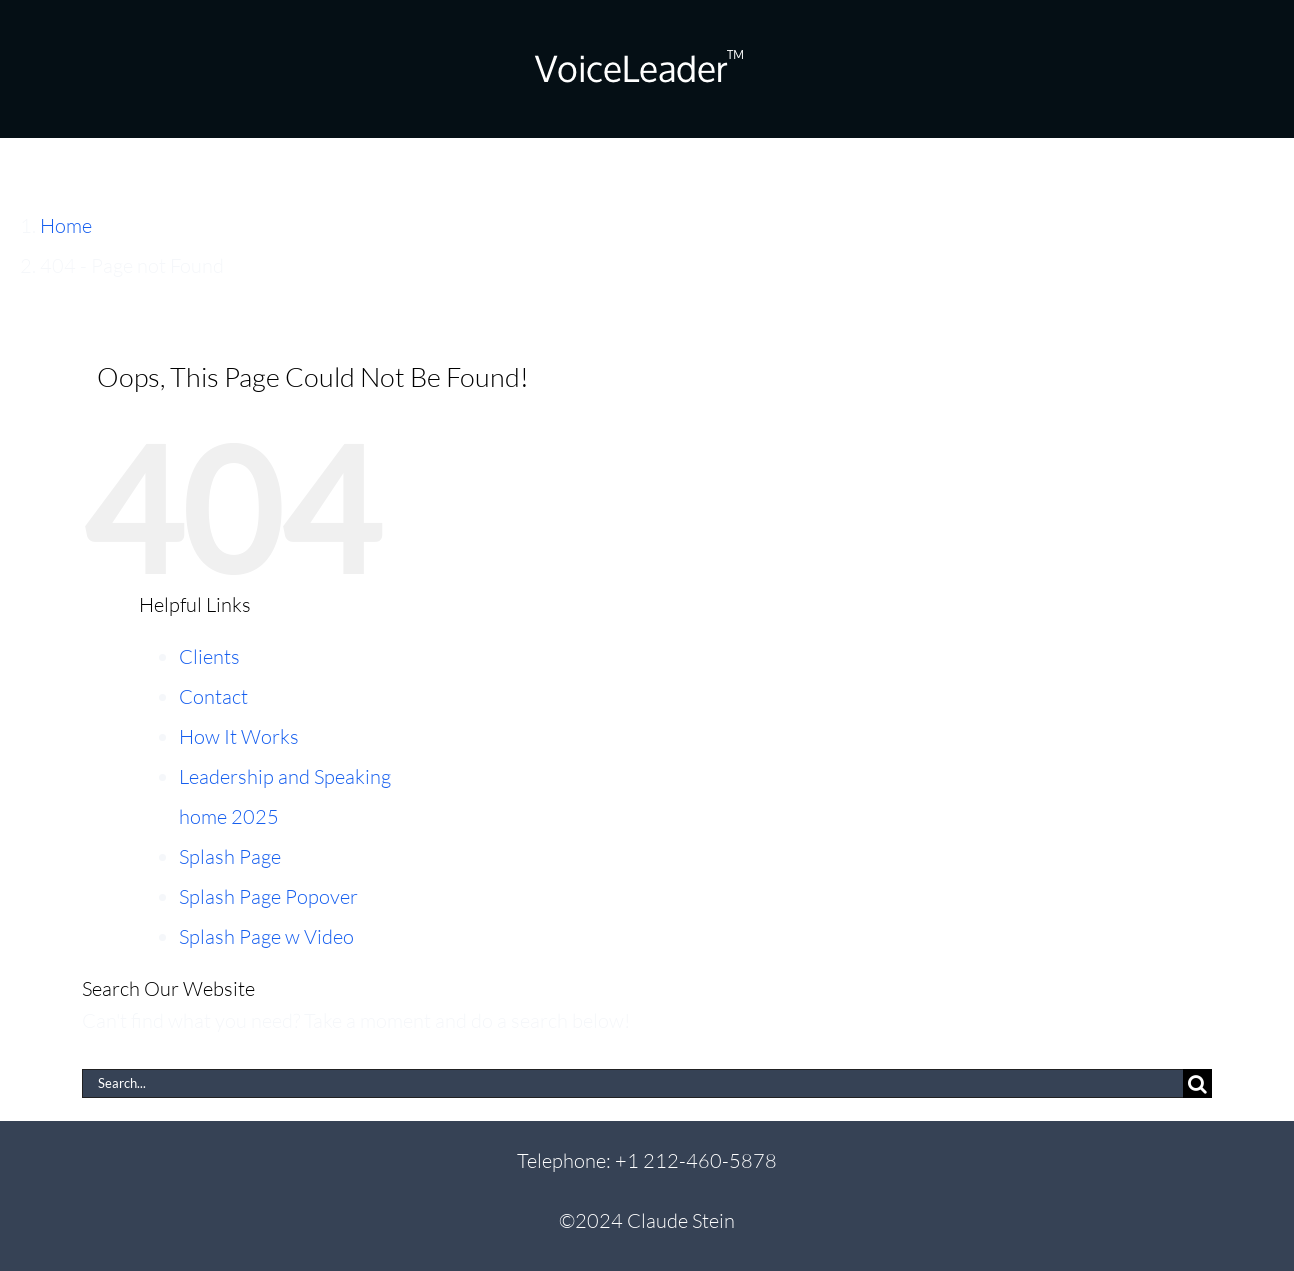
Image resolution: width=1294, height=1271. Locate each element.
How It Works (239, 736)
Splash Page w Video (266, 936)
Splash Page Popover (268, 896)
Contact (213, 696)
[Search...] (632, 1083)
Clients (209, 656)
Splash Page (230, 856)
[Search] (1197, 1083)
